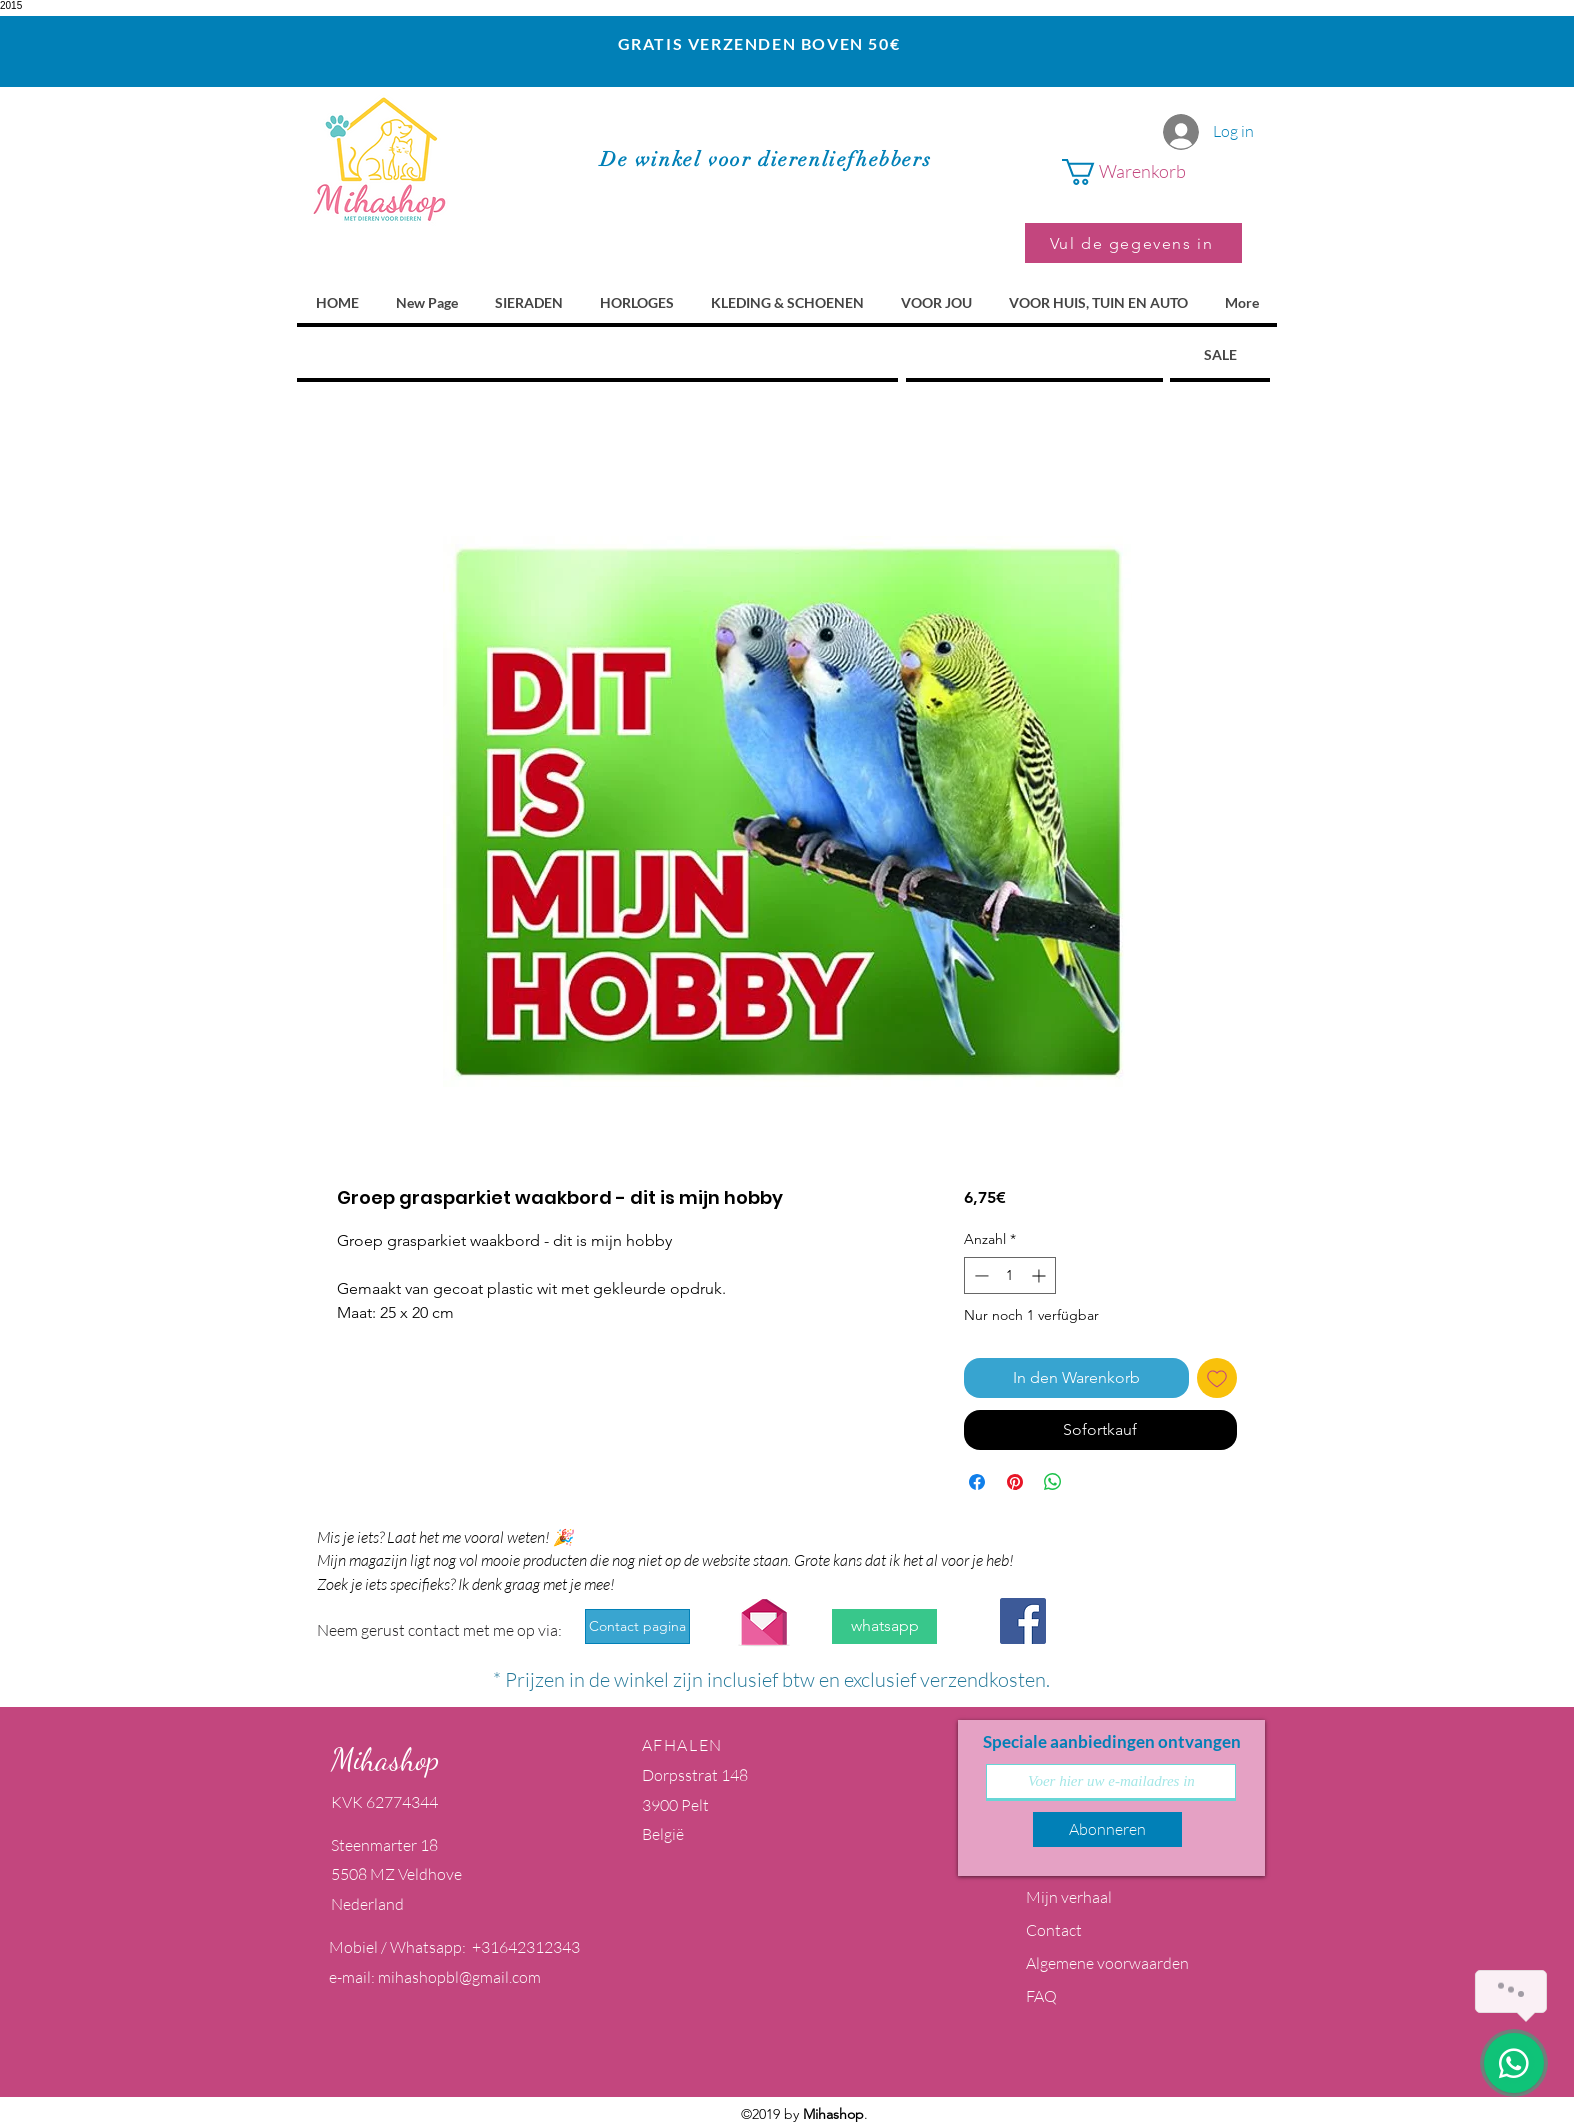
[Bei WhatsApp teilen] (1053, 1482)
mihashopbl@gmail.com (459, 1977)
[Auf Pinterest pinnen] (1015, 1482)
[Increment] (1040, 1275)
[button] (1152, 172)
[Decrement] (979, 1275)
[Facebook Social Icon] (1023, 1621)
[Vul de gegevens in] (1133, 243)
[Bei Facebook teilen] (977, 1482)
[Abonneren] (1107, 1829)
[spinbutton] (1010, 1275)
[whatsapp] (884, 1626)
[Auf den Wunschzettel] (1217, 1378)
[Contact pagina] (637, 1626)
